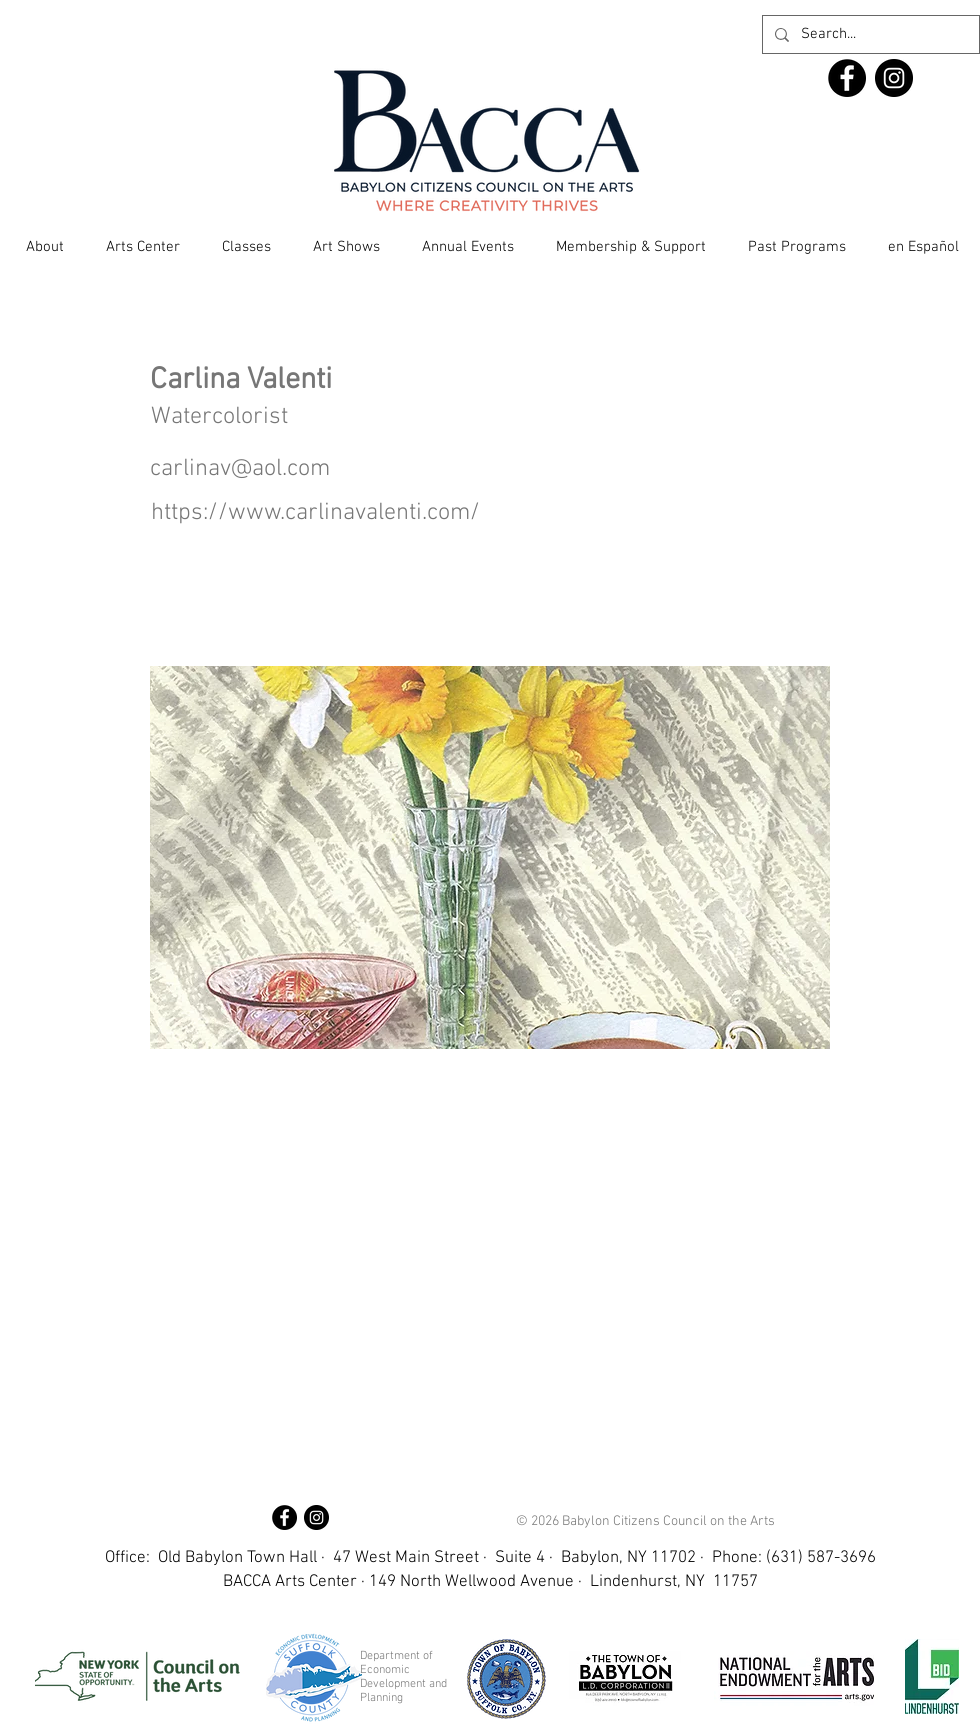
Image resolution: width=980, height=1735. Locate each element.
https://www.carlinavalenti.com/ (315, 513)
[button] (45, 247)
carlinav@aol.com (240, 469)
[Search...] (869, 34)
